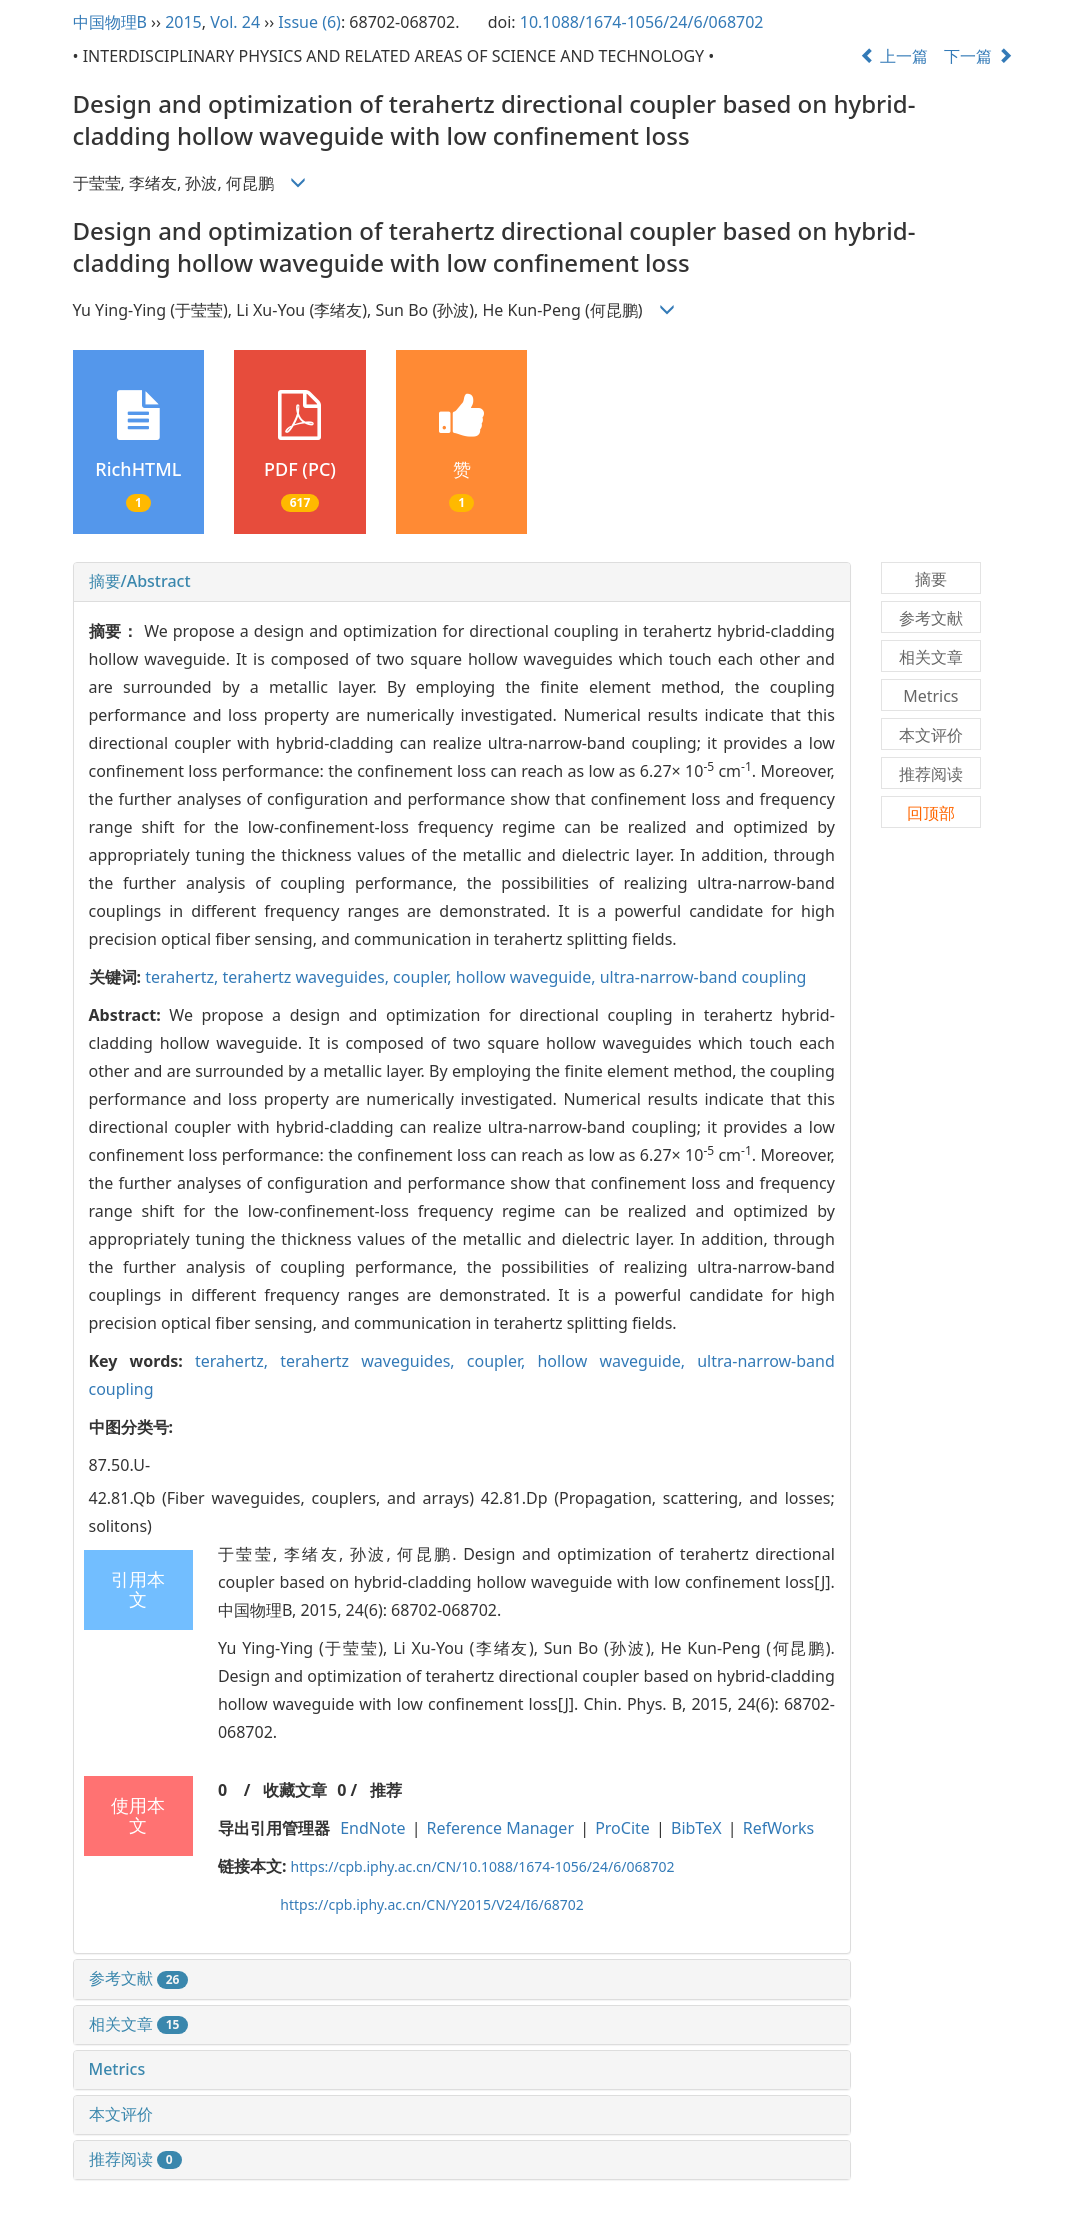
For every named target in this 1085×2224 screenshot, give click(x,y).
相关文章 (139, 2024)
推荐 (386, 1790)
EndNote (372, 1828)
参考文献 (139, 1978)
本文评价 (121, 2114)
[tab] (462, 582)
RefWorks (779, 1828)
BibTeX (696, 1828)
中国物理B (110, 22)
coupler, (424, 977)
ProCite (622, 1828)
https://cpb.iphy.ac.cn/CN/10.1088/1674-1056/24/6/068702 (483, 1866)
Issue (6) (309, 22)
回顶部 (931, 813)
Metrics (117, 2069)
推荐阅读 (135, 2159)
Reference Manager (500, 1828)
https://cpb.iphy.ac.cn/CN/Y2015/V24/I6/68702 (432, 1904)
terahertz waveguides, (308, 977)
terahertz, (183, 977)
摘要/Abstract (140, 581)
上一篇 (894, 56)
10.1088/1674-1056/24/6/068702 (642, 22)
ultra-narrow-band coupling (703, 977)
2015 (183, 22)
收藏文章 (295, 1790)
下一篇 (978, 56)
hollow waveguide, (528, 977)
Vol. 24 (235, 22)
